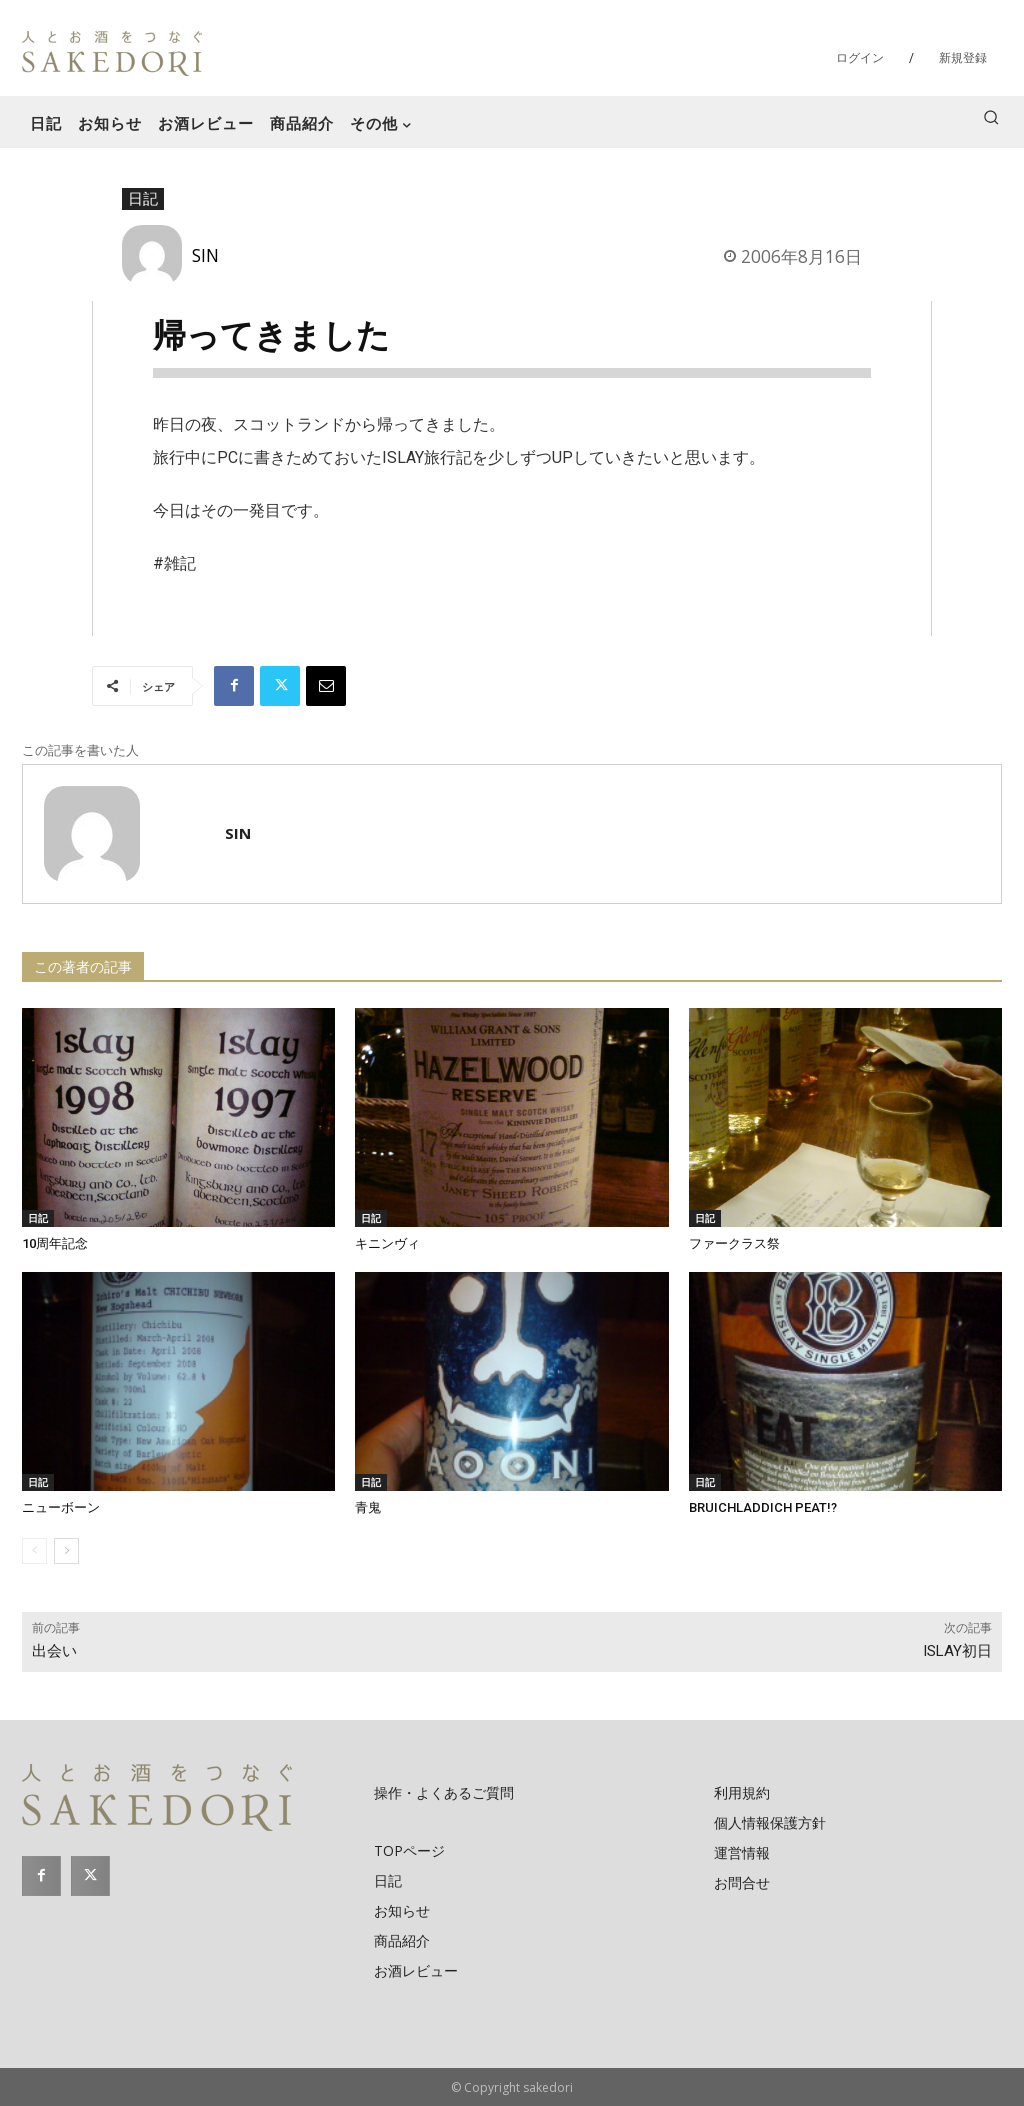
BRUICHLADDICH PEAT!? (763, 1507)
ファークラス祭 (734, 1243)
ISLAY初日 (957, 1651)
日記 (143, 199)
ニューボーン (61, 1507)
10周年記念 (55, 1243)
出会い (54, 1651)
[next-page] (66, 1551)
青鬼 (368, 1507)
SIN (205, 255)
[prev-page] (34, 1551)
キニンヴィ (387, 1243)
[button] (991, 117)
